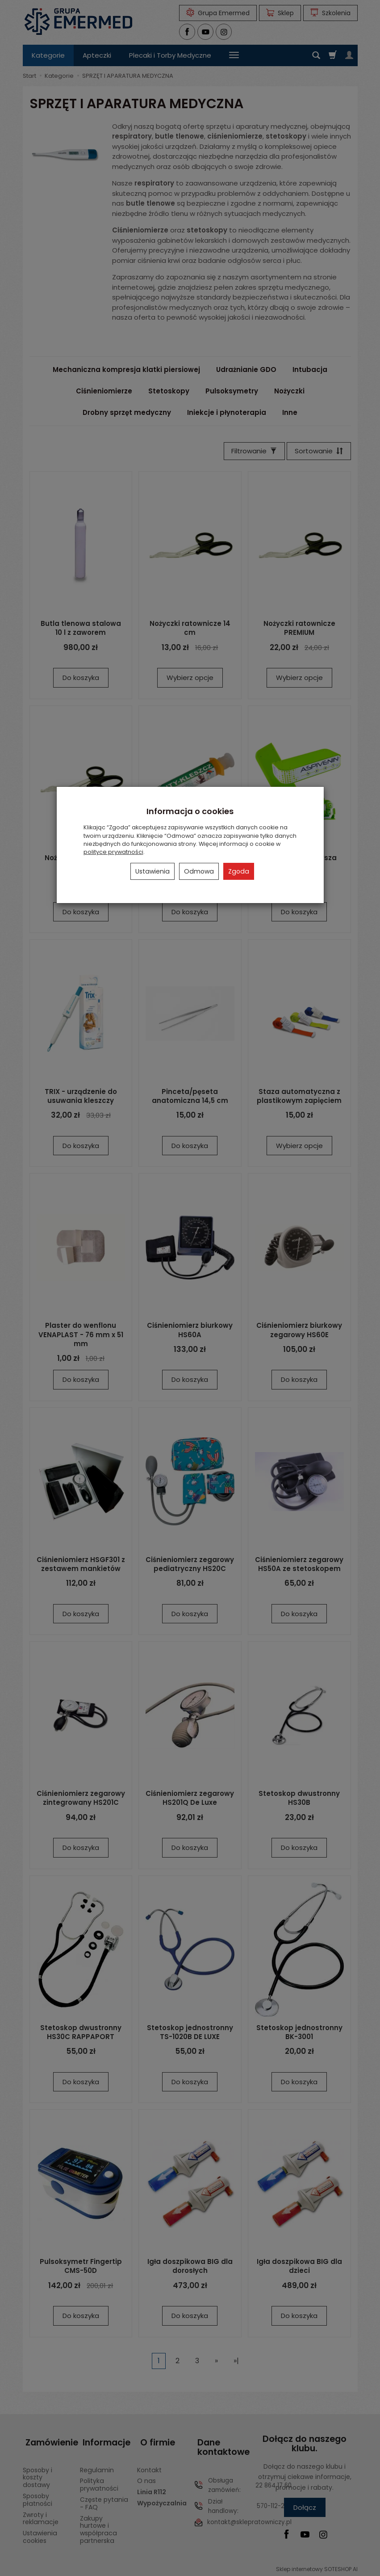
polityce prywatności (113, 852)
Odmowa (199, 871)
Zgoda (238, 871)
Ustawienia (152, 871)
